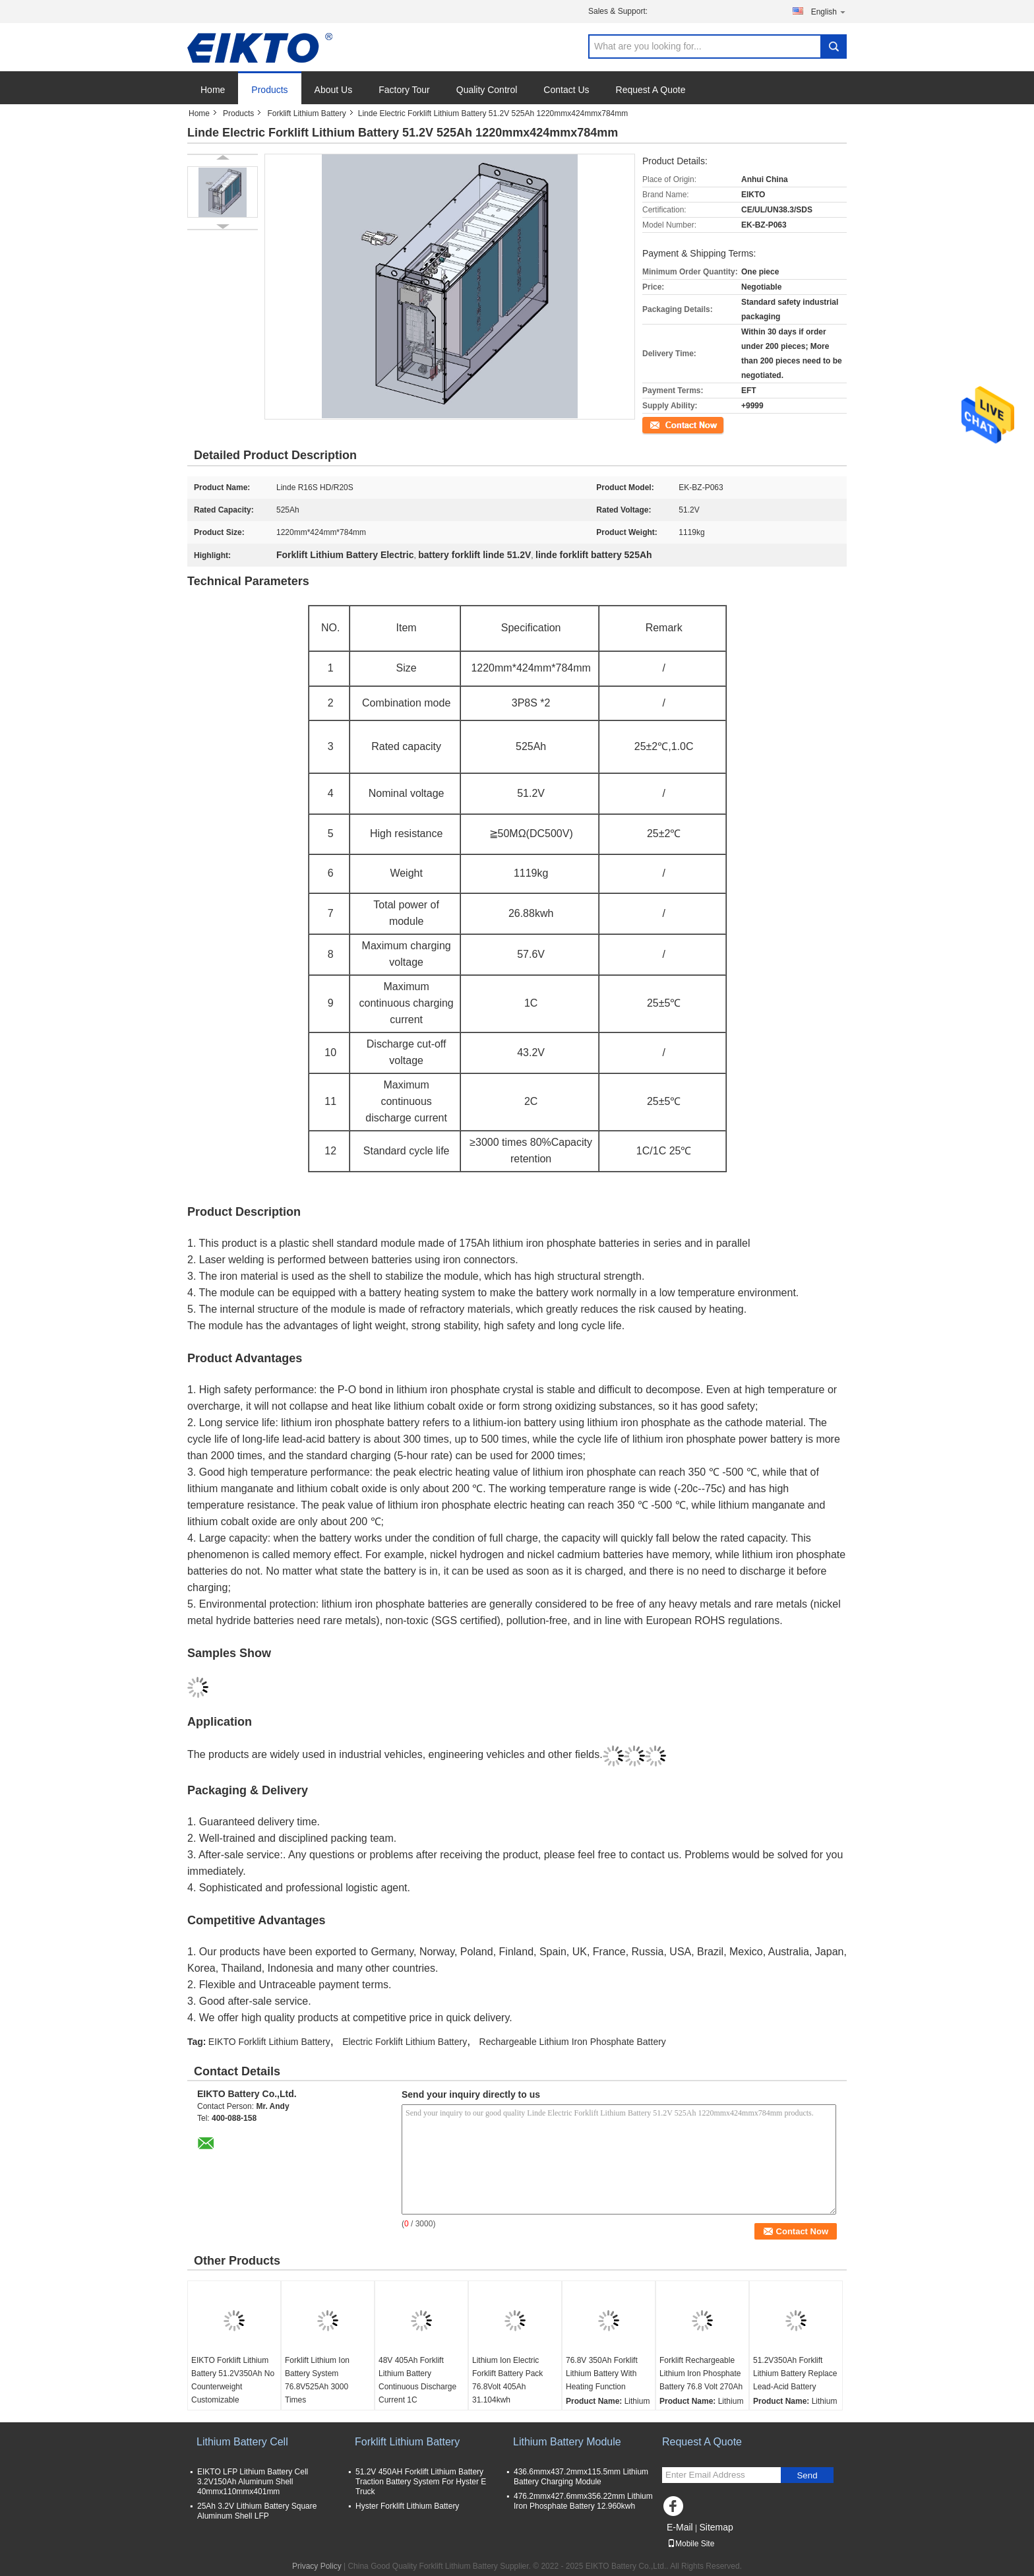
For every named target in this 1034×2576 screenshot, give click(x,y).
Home (212, 89)
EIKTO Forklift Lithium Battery (269, 2041)
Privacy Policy (317, 2566)
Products (269, 89)
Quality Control (487, 89)
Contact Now (665, 424)
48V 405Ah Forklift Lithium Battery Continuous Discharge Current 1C (417, 2380)
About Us (334, 89)
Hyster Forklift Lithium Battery (407, 2506)
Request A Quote (651, 89)
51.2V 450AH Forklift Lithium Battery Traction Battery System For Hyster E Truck (420, 2481)
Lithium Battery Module (567, 2441)
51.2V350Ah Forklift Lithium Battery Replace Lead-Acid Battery (795, 2373)
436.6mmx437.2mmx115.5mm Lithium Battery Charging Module (581, 2476)
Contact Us (566, 89)
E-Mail (680, 2527)
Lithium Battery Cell (242, 2441)
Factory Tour (404, 89)
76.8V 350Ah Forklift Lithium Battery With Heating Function (602, 2373)
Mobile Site (690, 2543)
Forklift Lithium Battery (306, 113)
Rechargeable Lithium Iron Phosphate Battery (572, 2041)
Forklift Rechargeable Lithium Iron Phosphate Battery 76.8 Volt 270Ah (701, 2373)
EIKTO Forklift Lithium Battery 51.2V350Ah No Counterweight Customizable (232, 2380)
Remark (664, 627)
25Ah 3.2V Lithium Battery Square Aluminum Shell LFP (257, 2511)
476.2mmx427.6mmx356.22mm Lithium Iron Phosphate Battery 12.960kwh (583, 2501)
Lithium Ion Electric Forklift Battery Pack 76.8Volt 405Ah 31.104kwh (507, 2380)
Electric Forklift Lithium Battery (404, 2041)
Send (807, 2475)
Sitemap (716, 2527)
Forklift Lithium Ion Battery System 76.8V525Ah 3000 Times (317, 2380)
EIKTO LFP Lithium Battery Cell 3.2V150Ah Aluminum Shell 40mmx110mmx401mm (252, 2481)
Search (833, 46)
